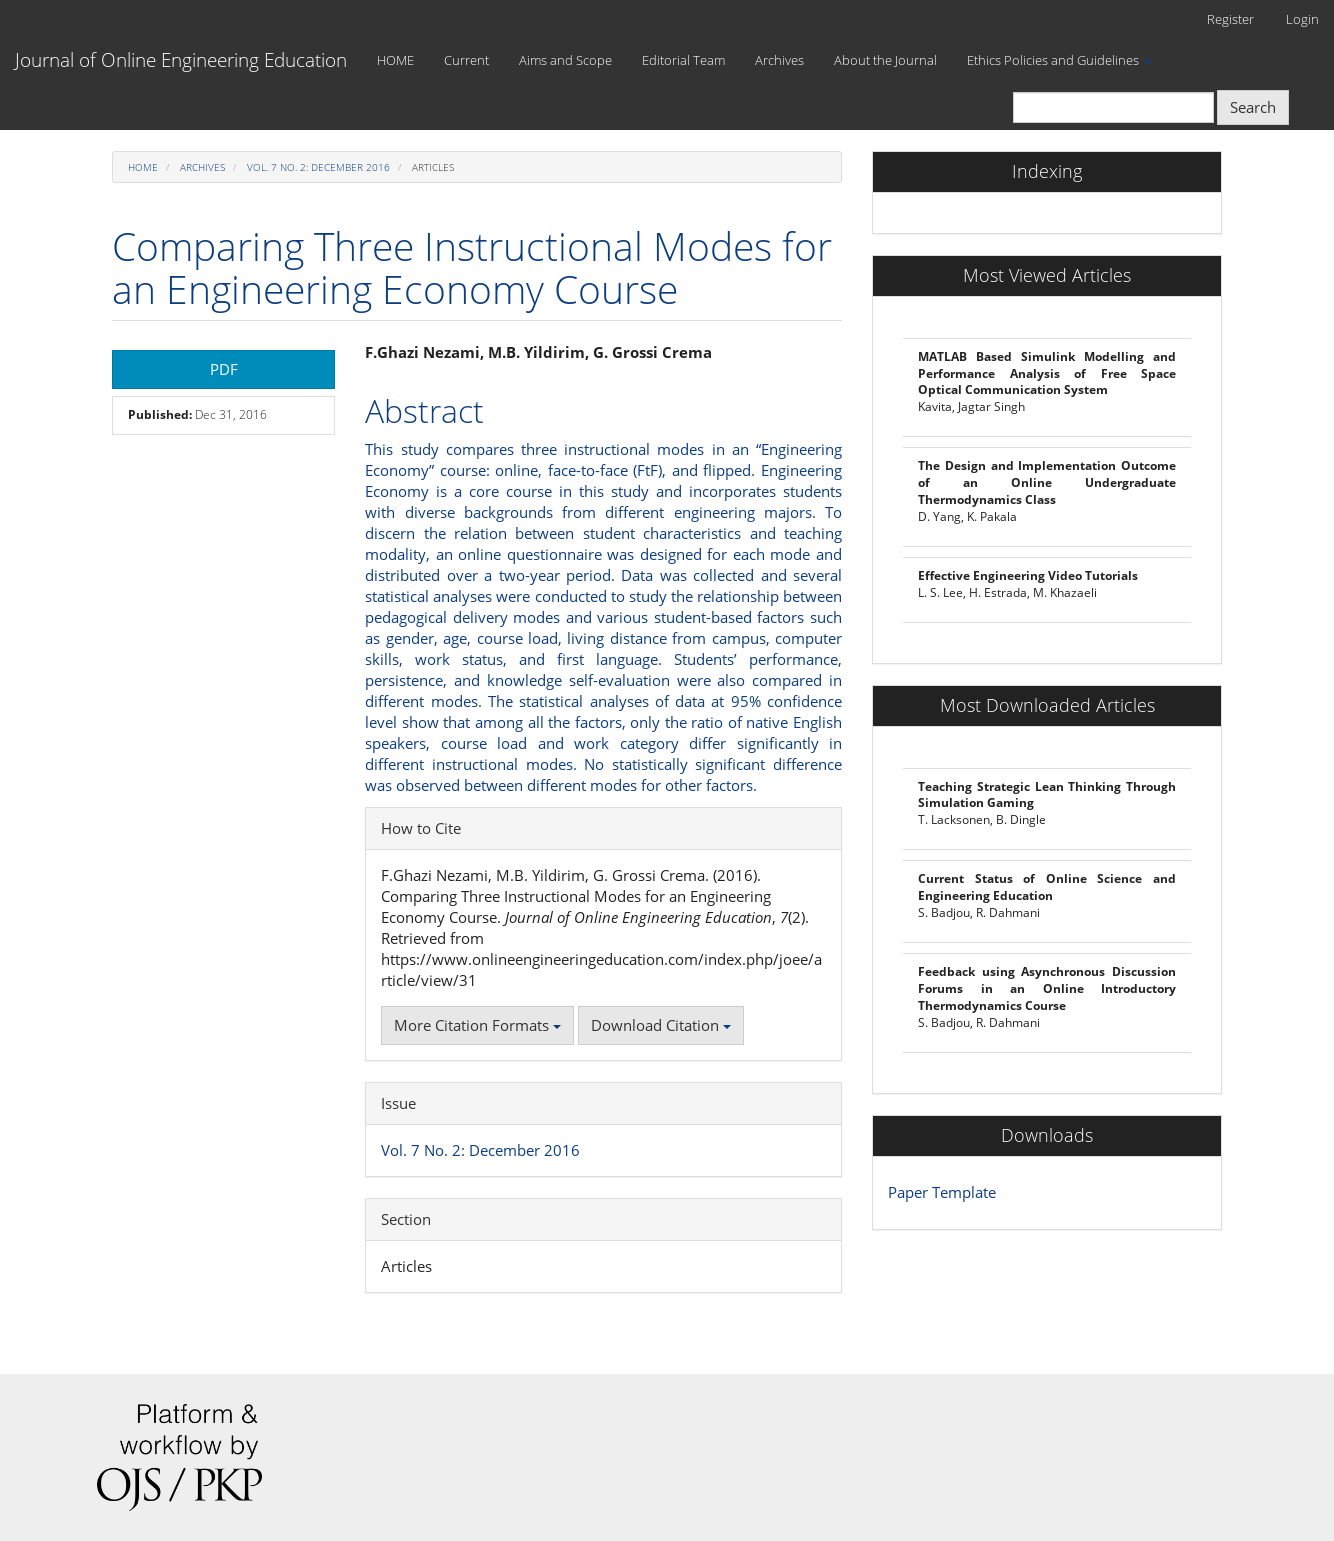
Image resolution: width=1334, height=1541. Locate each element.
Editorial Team (683, 60)
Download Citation (661, 1025)
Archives (779, 60)
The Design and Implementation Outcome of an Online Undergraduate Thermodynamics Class (1047, 482)
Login (1302, 19)
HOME (395, 60)
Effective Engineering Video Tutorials (1028, 575)
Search (1253, 107)
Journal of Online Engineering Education (181, 60)
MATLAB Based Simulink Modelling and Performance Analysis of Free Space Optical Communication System (1047, 373)
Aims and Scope (565, 60)
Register (1230, 19)
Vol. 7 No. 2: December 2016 (318, 167)
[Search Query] (1113, 107)
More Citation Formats (477, 1025)
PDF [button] (224, 369)
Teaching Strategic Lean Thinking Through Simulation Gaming (1047, 795)
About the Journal (885, 60)
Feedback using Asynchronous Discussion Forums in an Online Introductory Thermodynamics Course (1047, 988)
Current (466, 60)
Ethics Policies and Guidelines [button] (1059, 60)
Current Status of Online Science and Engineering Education (1047, 887)
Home (143, 167)
